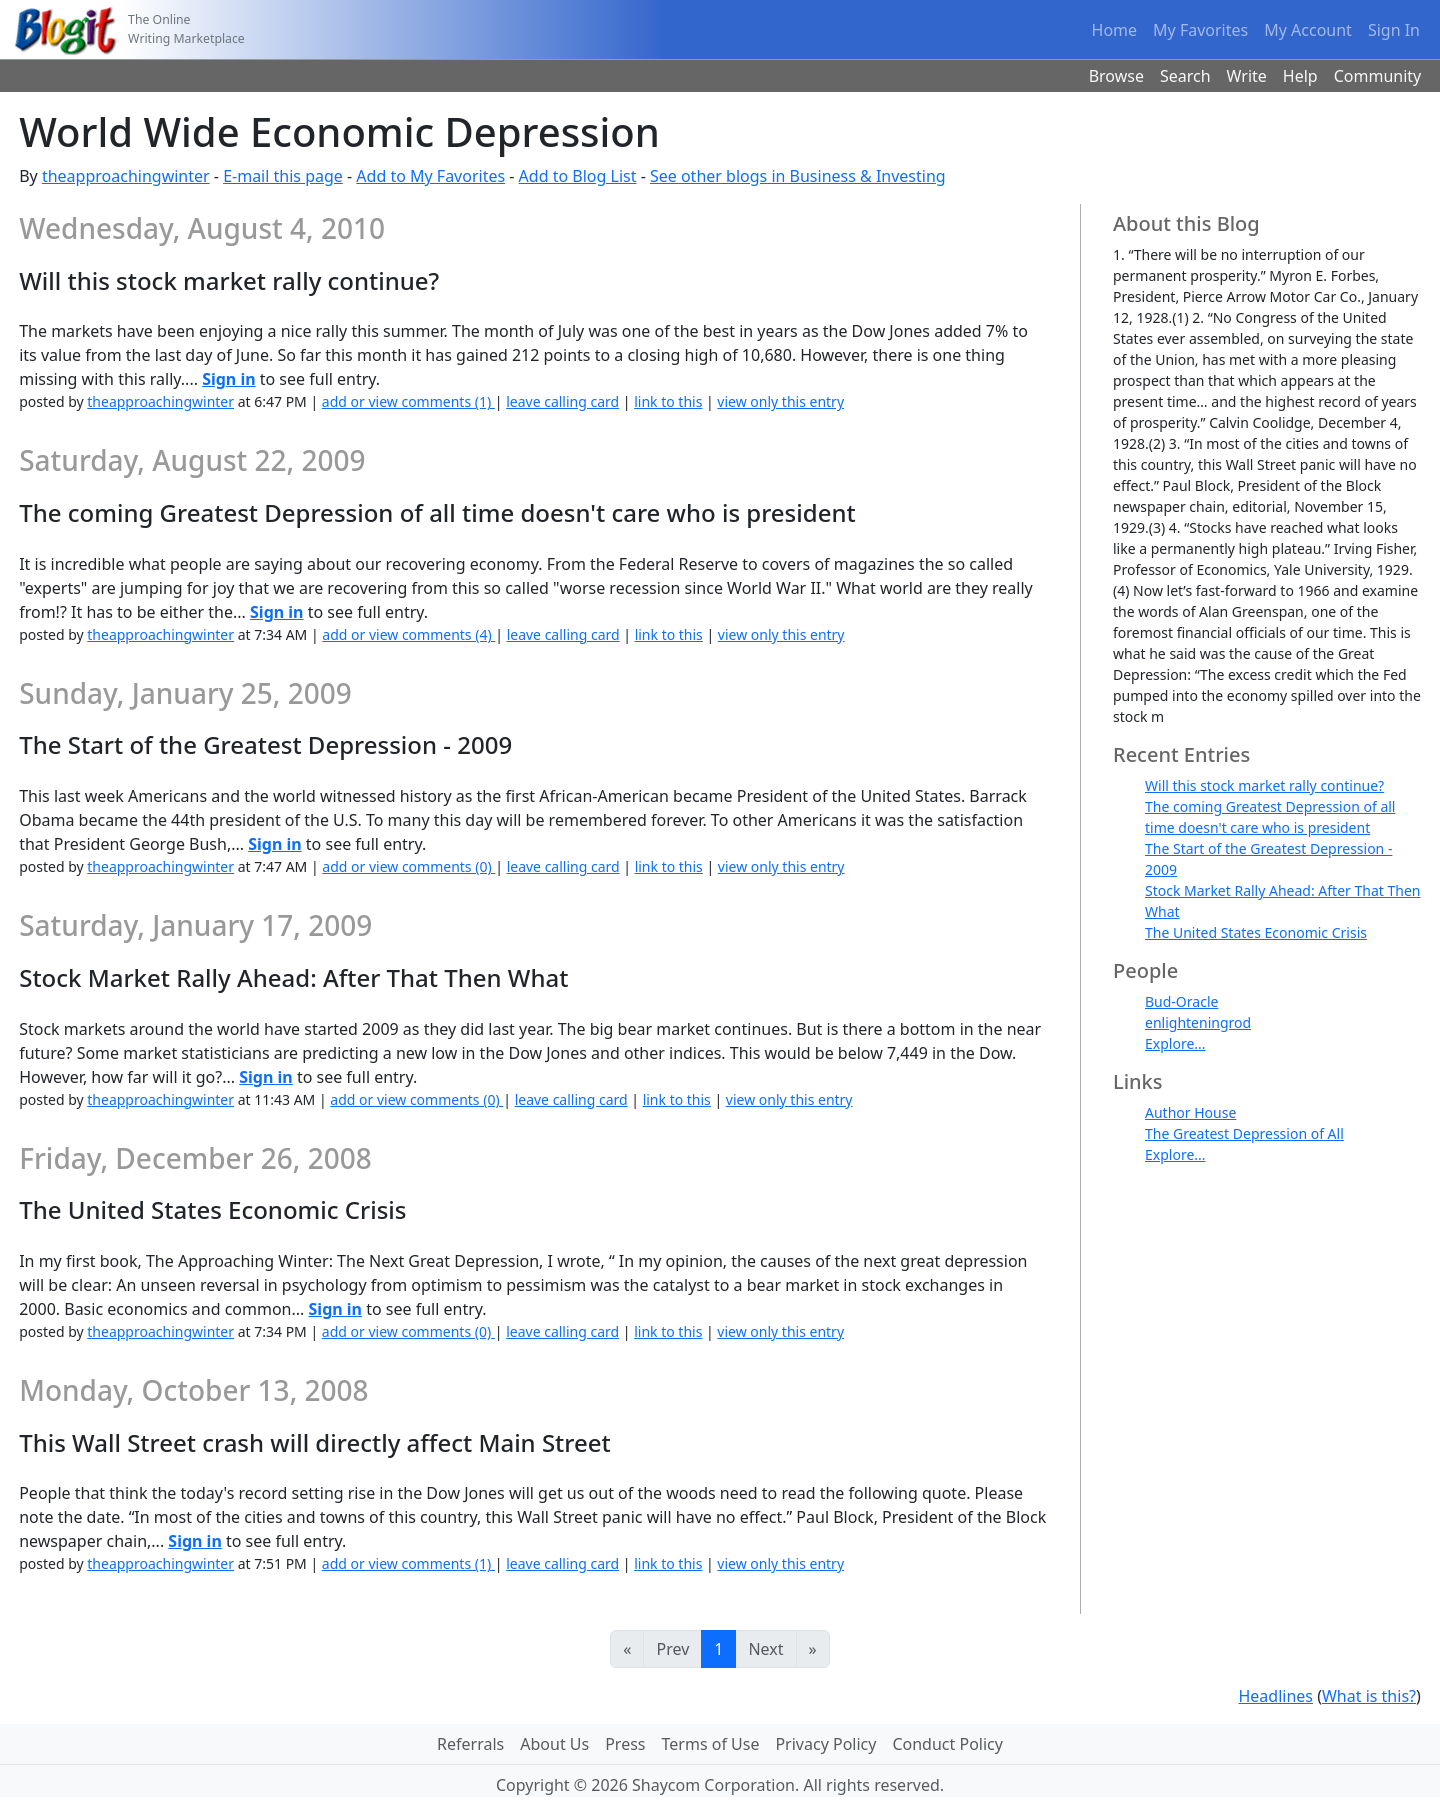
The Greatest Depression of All (1244, 1133)
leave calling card (562, 401)
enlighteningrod (1198, 1022)
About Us (554, 1744)
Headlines (1275, 1696)
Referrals (470, 1744)
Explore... (1175, 1043)
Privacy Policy (825, 1744)
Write (1247, 76)
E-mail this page (283, 176)
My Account (1308, 30)
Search (1185, 76)
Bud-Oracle (1181, 1001)
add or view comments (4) (408, 634)
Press (625, 1744)
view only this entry (780, 401)
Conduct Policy (947, 1744)
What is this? (1369, 1696)
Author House (1190, 1112)
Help (1300, 76)
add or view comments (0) (408, 866)
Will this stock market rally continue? (1264, 785)
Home (1115, 30)
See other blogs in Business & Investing (798, 176)
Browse (1116, 76)
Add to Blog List (578, 176)
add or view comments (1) (408, 401)
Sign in (228, 379)
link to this (668, 401)
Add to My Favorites (430, 176)
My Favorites (1200, 30)
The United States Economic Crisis (1256, 932)
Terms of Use (711, 1744)
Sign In (1394, 30)
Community (1378, 76)
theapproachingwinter (126, 176)
